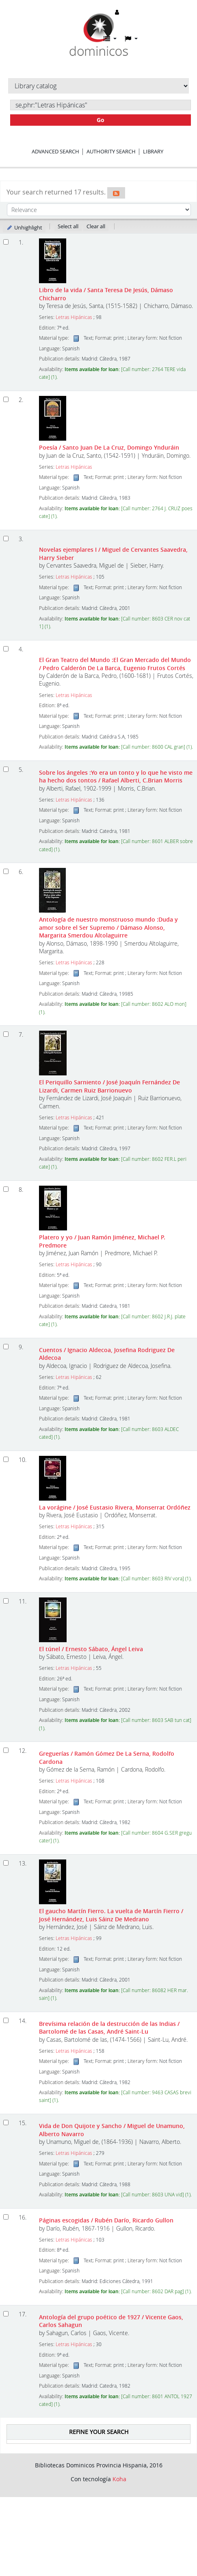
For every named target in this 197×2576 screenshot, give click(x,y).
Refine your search (98, 2432)
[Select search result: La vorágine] (6, 1459)
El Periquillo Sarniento (109, 1086)
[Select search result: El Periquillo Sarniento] (6, 1034)
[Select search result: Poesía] (6, 399)
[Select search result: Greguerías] (6, 1750)
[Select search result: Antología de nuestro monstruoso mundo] (6, 871)
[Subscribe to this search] (116, 193)
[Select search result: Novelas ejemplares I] (6, 538)
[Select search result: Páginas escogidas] (6, 2217)
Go (100, 120)
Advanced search (55, 151)
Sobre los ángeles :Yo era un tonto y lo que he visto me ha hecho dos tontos (116, 776)
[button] (110, 38)
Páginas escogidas (106, 2220)
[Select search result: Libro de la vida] (6, 242)
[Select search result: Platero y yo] (6, 1189)
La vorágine (115, 1507)
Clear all (96, 226)
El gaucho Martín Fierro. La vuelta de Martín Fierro (111, 1915)
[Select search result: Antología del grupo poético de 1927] (6, 2313)
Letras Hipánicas (74, 317)
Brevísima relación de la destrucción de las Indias (109, 2027)
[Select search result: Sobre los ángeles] (6, 769)
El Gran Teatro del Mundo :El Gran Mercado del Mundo (115, 663)
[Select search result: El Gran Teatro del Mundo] (6, 648)
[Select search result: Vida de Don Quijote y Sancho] (6, 2122)
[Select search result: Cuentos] (6, 1346)
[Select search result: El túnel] (6, 1601)
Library (153, 151)
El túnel (91, 1649)
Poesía (109, 447)
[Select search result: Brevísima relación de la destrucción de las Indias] (6, 2020)
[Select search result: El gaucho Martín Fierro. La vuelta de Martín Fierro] (6, 1863)
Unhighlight (24, 227)
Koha (119, 2479)
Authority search (111, 151)
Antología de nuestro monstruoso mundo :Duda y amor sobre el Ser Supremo (108, 927)
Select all (68, 226)
